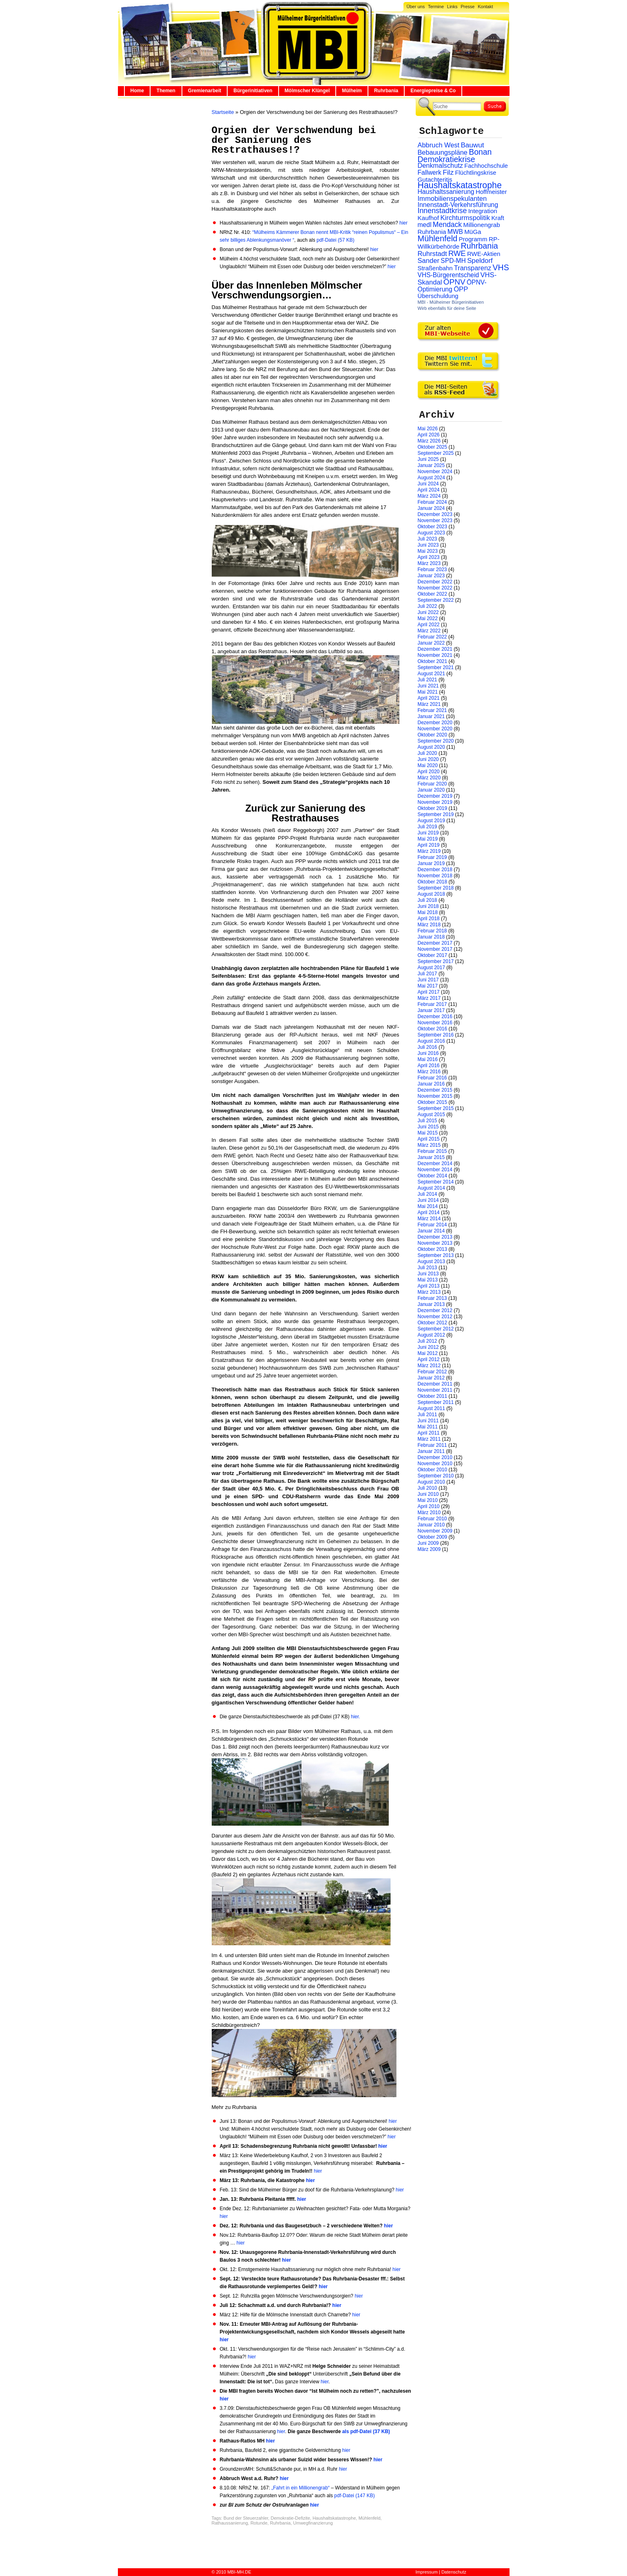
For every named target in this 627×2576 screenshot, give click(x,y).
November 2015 (435, 1096)
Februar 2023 (432, 569)
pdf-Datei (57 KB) (335, 240)
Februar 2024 (432, 502)
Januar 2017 (431, 1010)
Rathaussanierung (230, 2522)
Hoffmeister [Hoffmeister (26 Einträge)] (491, 191)
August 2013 (431, 1261)
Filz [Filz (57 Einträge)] (448, 172)
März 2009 (429, 1549)
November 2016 (435, 1023)
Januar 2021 (431, 716)
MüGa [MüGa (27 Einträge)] (472, 231)
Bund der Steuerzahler (246, 2518)
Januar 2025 (431, 465)
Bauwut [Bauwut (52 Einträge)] (472, 145)
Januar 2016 (431, 1084)
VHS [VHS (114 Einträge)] (501, 267)
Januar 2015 (431, 1157)
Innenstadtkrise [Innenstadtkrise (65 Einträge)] (442, 211)
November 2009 (435, 1531)
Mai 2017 (428, 986)
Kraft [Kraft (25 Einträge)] (497, 218)
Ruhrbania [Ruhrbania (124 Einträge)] (479, 245)
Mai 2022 (428, 618)
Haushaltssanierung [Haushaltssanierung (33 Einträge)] (446, 191)
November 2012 (435, 1316)
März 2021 (429, 704)
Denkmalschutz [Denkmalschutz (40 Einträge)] (440, 165)
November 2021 (435, 655)
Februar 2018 (432, 931)
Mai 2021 (428, 692)
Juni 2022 (428, 612)
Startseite (223, 112)
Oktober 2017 (433, 955)
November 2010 (435, 1463)
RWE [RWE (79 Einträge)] (457, 253)
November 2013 (435, 1243)
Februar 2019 (432, 857)
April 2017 (429, 992)
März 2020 (429, 778)
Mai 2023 (428, 551)
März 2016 (429, 1071)
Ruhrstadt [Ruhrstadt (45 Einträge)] (432, 254)
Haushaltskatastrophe (334, 2518)
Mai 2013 (428, 1280)
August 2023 (431, 533)
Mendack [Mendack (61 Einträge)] (447, 224)
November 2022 (435, 588)
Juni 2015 (428, 1127)
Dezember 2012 (435, 1310)
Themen (166, 90)
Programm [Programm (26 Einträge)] (473, 239)
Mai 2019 (428, 839)
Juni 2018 (428, 906)
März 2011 (429, 1439)
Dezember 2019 (435, 796)
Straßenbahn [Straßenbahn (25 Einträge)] (435, 268)
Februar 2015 (432, 1151)
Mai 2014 (428, 1206)
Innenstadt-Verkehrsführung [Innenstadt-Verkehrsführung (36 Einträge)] (458, 204)
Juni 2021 (428, 686)
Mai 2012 (428, 1353)
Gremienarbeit (204, 90)
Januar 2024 (431, 508)
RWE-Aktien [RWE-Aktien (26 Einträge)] (484, 253)
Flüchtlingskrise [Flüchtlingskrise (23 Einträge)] (475, 172)
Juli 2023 (427, 539)
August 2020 (431, 747)
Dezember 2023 (435, 514)
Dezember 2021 (435, 649)
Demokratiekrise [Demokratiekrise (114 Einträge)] (446, 159)
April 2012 (429, 1359)
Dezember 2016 (435, 1016)
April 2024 (429, 490)
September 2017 (436, 961)
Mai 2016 (428, 1059)
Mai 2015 (428, 1133)
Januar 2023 (431, 575)
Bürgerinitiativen (252, 90)
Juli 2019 (427, 827)
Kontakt (485, 6)
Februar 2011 (432, 1445)
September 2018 (436, 888)
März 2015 (429, 1145)
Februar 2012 (432, 1372)
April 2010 (429, 1506)
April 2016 (429, 1065)
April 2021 (429, 698)
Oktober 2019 (433, 808)
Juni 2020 (428, 759)
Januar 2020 (431, 790)
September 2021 (436, 667)
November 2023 (435, 520)
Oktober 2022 (433, 594)
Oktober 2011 (433, 1396)
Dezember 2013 (435, 1237)
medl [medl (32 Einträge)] (425, 224)
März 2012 (429, 1365)
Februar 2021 (432, 710)
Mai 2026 (428, 429)
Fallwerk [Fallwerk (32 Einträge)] (429, 172)
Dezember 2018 (435, 869)
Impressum (427, 2571)
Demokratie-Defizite (290, 2518)
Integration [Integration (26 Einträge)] (482, 210)
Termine (436, 6)
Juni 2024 (428, 484)
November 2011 (435, 1390)
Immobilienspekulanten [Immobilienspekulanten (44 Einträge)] (452, 198)
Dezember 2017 (435, 943)
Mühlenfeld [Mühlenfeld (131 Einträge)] (438, 238)
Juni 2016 (428, 1053)
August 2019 (431, 820)
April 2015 (429, 1139)
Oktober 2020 (433, 735)
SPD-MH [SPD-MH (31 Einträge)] (453, 260)
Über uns (416, 6)
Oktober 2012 (433, 1323)
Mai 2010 (428, 1500)
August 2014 (431, 1188)
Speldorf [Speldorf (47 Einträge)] (480, 261)
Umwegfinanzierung (313, 2522)
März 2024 (429, 496)
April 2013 (429, 1286)
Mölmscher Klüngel (307, 90)
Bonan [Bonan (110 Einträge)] (480, 151)
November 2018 (435, 876)
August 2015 (431, 1114)
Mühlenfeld (370, 2518)
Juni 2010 (428, 1494)
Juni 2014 (428, 1200)
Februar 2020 (432, 784)
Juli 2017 (427, 974)
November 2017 (435, 949)
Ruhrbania (386, 90)
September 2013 (436, 1255)
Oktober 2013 (433, 1249)
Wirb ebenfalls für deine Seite (447, 308)
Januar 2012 (431, 1378)
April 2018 (429, 918)
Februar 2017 (432, 1004)
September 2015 (436, 1108)
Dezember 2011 (435, 1384)
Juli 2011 (427, 1414)
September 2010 (436, 1476)
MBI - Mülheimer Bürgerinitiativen (451, 302)
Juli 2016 (427, 1047)
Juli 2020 (427, 753)
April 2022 (429, 624)
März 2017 (429, 998)
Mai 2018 (428, 912)
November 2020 (435, 729)
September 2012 (436, 1329)
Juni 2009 (428, 1543)
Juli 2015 (427, 1120)
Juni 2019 (428, 833)
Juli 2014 (427, 1194)
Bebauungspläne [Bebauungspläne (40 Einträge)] (442, 152)
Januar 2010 (431, 1525)
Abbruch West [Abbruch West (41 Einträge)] (439, 145)
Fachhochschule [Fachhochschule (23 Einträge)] (486, 165)
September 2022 (436, 600)
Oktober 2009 (433, 1537)
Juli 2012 (427, 1341)
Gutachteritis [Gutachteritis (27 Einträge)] (435, 179)
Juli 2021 (427, 680)
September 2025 (436, 453)
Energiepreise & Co (433, 90)
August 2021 (431, 673)
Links (452, 6)
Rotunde (259, 2522)
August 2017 (431, 967)
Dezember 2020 (435, 722)
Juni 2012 (428, 1347)
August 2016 (431, 1041)
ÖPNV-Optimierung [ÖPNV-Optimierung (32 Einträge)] (452, 286)
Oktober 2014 (433, 1176)
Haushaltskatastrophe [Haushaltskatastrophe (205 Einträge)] (460, 185)
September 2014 (436, 1182)
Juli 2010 (427, 1488)
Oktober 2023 (433, 526)
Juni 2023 (428, 545)
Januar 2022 (431, 643)
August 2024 (431, 477)
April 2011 (429, 1433)
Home (137, 90)
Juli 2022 (427, 606)
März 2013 (429, 1292)
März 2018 (429, 925)
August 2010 (431, 1482)
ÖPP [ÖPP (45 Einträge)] (461, 289)
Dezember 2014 (435, 1163)
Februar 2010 (432, 1519)
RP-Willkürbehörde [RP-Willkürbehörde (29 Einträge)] (459, 243)
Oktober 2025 (433, 447)
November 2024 (435, 471)
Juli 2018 (427, 900)
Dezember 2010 (435, 1457)
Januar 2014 (431, 1231)
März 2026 (429, 441)
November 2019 (435, 802)
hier (403, 223)
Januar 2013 (431, 1304)
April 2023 (429, 557)
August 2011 (431, 1408)
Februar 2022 (432, 637)
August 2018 (431, 894)
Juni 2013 (428, 1274)
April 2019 (429, 845)
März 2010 (429, 1512)
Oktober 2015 (433, 1102)
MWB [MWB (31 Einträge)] (455, 231)
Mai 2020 (428, 765)
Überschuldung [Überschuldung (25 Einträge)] (438, 296)
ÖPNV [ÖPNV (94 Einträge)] (454, 282)
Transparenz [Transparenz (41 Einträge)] (472, 267)
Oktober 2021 (433, 661)
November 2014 (435, 1169)
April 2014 (429, 1212)
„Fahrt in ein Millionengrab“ (301, 2488)
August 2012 (431, 1335)
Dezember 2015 (435, 1090)
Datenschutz (453, 2571)
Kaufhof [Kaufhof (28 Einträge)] (428, 217)
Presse (467, 6)
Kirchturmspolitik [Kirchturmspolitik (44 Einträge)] (465, 218)
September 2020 (436, 741)
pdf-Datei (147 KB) (354, 2495)
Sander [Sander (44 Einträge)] (429, 261)
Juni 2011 (428, 1421)
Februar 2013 (432, 1298)
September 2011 (436, 1402)
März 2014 (429, 1218)
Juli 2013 (427, 1267)
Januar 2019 (431, 863)
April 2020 (429, 771)
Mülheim (352, 90)
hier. (355, 1717)
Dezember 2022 (435, 582)
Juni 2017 (428, 980)
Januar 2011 (431, 1451)
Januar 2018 (431, 937)
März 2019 (429, 851)
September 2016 (436, 1035)
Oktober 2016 (433, 1029)
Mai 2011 (428, 1427)
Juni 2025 (428, 459)
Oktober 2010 (433, 1470)
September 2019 (436, 814)
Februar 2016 (432, 1078)
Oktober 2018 (433, 882)
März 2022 (429, 631)
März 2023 (429, 563)
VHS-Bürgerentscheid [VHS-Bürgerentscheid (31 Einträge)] (448, 274)
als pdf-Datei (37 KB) (366, 2431)
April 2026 (429, 435)
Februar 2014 (432, 1225)
